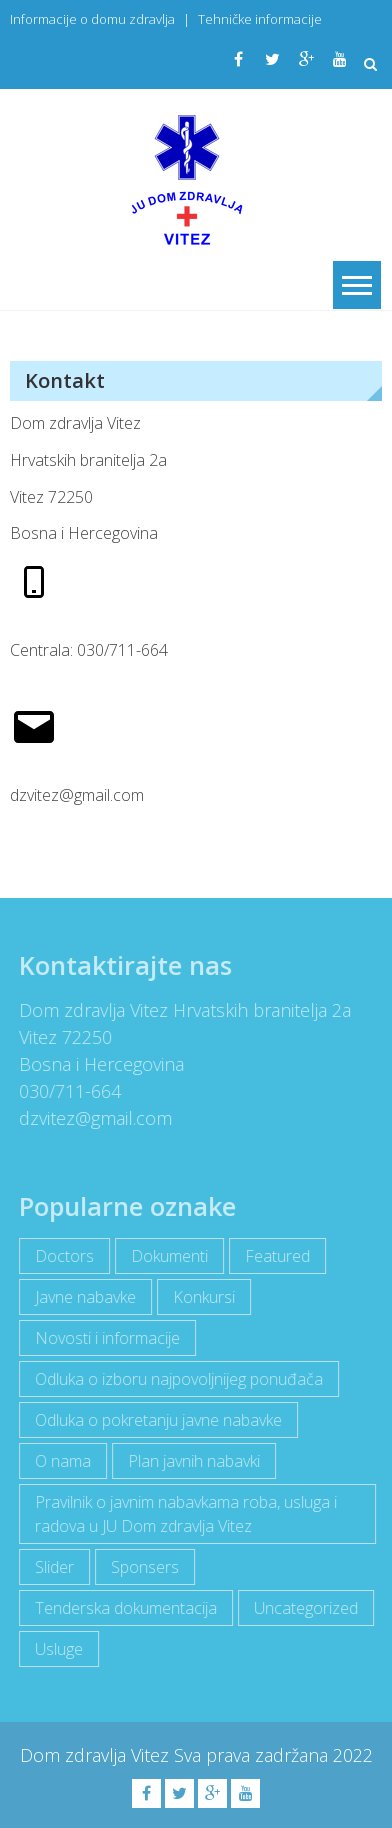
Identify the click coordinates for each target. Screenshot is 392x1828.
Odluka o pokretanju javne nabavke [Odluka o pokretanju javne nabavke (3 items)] (154, 1420)
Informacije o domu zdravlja (92, 19)
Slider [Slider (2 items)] (50, 1567)
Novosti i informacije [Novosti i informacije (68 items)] (103, 1338)
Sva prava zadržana (253, 1755)
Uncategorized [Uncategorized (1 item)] (302, 1608)
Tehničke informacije (260, 19)
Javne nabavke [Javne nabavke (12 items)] (81, 1297)
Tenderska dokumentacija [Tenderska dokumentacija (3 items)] (122, 1608)
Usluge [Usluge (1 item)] (55, 1649)
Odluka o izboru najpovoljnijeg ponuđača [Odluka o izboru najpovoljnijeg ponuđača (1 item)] (175, 1379)
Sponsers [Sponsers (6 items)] (141, 1567)
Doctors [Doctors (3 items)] (60, 1256)
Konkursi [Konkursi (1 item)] (200, 1297)
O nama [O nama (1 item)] (59, 1461)
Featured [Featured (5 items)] (273, 1256)
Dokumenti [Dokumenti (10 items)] (165, 1256)
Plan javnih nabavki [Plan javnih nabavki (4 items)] (190, 1461)
